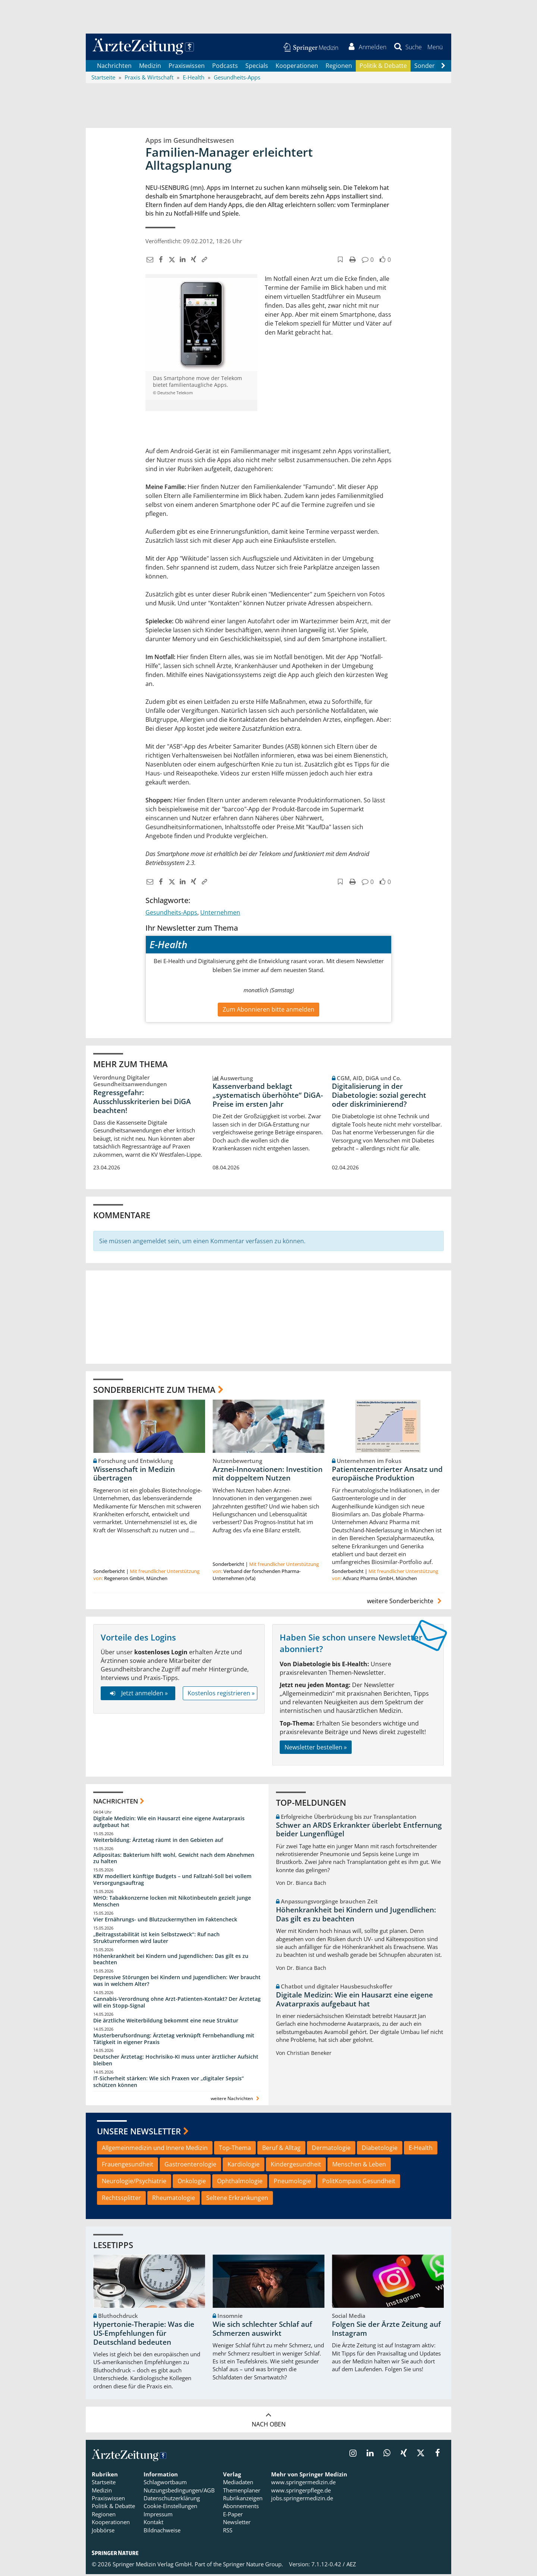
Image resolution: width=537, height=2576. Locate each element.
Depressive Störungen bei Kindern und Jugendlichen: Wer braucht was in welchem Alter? (177, 1982)
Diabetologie (380, 2149)
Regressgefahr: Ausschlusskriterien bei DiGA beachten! (142, 1103)
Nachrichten (114, 67)
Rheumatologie (173, 2200)
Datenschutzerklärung (172, 2500)
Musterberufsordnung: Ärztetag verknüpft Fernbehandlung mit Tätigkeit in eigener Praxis (173, 2040)
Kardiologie (243, 2166)
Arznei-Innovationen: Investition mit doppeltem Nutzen (268, 1475)
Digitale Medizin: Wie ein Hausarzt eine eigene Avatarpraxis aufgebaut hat (169, 1823)
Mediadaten (238, 2484)
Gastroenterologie (190, 2166)
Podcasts (225, 67)
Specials (256, 67)
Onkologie (192, 2183)
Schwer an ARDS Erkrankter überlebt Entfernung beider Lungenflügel (359, 1831)
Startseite (104, 2484)
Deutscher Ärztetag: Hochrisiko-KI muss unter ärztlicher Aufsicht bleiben (175, 2062)
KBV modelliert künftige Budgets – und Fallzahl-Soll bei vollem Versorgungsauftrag (172, 1881)
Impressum (158, 2516)
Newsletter (237, 2524)
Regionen (339, 67)
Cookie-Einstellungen (170, 2507)
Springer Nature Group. (253, 2566)
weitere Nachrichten (236, 2100)
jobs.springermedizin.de (302, 2500)
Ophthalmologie (240, 2183)
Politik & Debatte (383, 67)
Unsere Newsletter (139, 2132)
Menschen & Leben (359, 2166)
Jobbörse (103, 2531)
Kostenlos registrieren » (221, 1694)
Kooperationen (297, 67)
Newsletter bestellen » (316, 1749)
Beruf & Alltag (281, 2149)
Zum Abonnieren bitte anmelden (268, 1011)
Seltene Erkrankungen (237, 2200)
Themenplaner (241, 2491)
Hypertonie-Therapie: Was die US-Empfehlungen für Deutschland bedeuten (143, 2335)
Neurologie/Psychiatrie (134, 2183)
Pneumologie (292, 2183)
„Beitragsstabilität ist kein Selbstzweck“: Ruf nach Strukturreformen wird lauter (156, 1939)
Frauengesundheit (127, 2166)
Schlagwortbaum (165, 2484)
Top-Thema (235, 2149)
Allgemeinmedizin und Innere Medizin (155, 2149)
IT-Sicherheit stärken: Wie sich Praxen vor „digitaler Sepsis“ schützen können (168, 2083)
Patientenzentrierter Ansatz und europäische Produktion (387, 1475)
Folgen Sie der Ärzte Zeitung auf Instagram (386, 2330)
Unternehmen (220, 914)
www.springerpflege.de (301, 2491)
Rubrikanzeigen (243, 2500)
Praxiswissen (187, 67)
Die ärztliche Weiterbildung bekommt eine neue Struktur (165, 2021)
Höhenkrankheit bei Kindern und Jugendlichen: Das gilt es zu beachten (170, 1961)
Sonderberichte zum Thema (154, 1391)
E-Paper (233, 2516)
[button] (434, 47)
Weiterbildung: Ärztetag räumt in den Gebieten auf (158, 1841)
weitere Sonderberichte (405, 1603)
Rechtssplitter (121, 2200)
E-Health (421, 2149)
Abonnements (241, 2507)
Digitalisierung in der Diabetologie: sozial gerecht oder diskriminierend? (379, 1097)
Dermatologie (331, 2149)
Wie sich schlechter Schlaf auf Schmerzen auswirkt (262, 2330)
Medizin (150, 67)
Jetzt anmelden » (137, 1694)
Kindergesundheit (296, 2166)
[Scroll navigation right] (443, 67)
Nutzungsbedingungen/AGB (179, 2491)
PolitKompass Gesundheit (358, 2183)
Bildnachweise (162, 2531)
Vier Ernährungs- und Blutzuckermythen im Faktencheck (165, 1920)
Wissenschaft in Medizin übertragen (134, 1475)
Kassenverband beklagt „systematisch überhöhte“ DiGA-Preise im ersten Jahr (268, 1097)
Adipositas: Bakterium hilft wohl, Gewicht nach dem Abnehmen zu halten (173, 1860)
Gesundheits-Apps (171, 914)
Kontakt (153, 2524)
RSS (227, 2531)
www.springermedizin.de (303, 2484)
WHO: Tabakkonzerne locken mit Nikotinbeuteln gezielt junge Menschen (172, 1903)
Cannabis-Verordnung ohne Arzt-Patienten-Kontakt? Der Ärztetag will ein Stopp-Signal (177, 2004)
